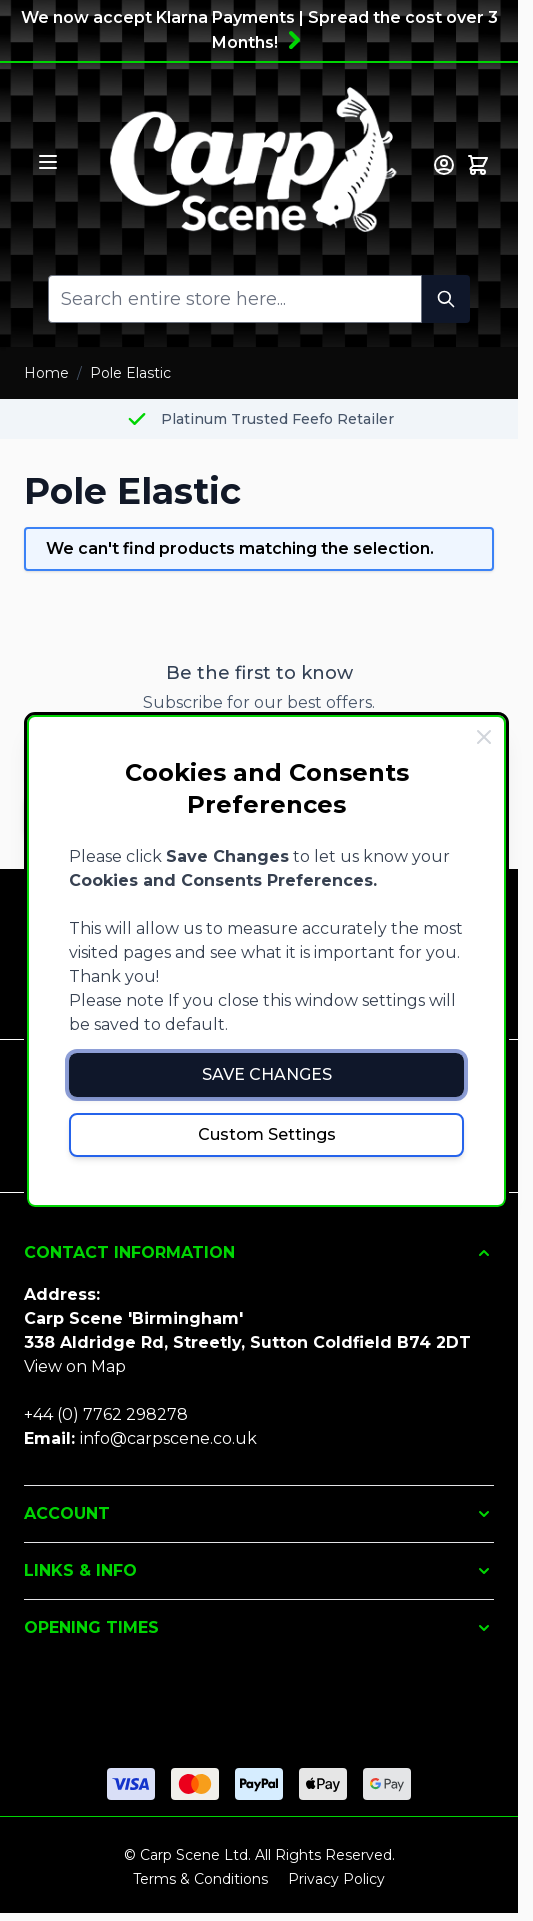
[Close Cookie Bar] (484, 737)
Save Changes (267, 1074)
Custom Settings (267, 1134)
